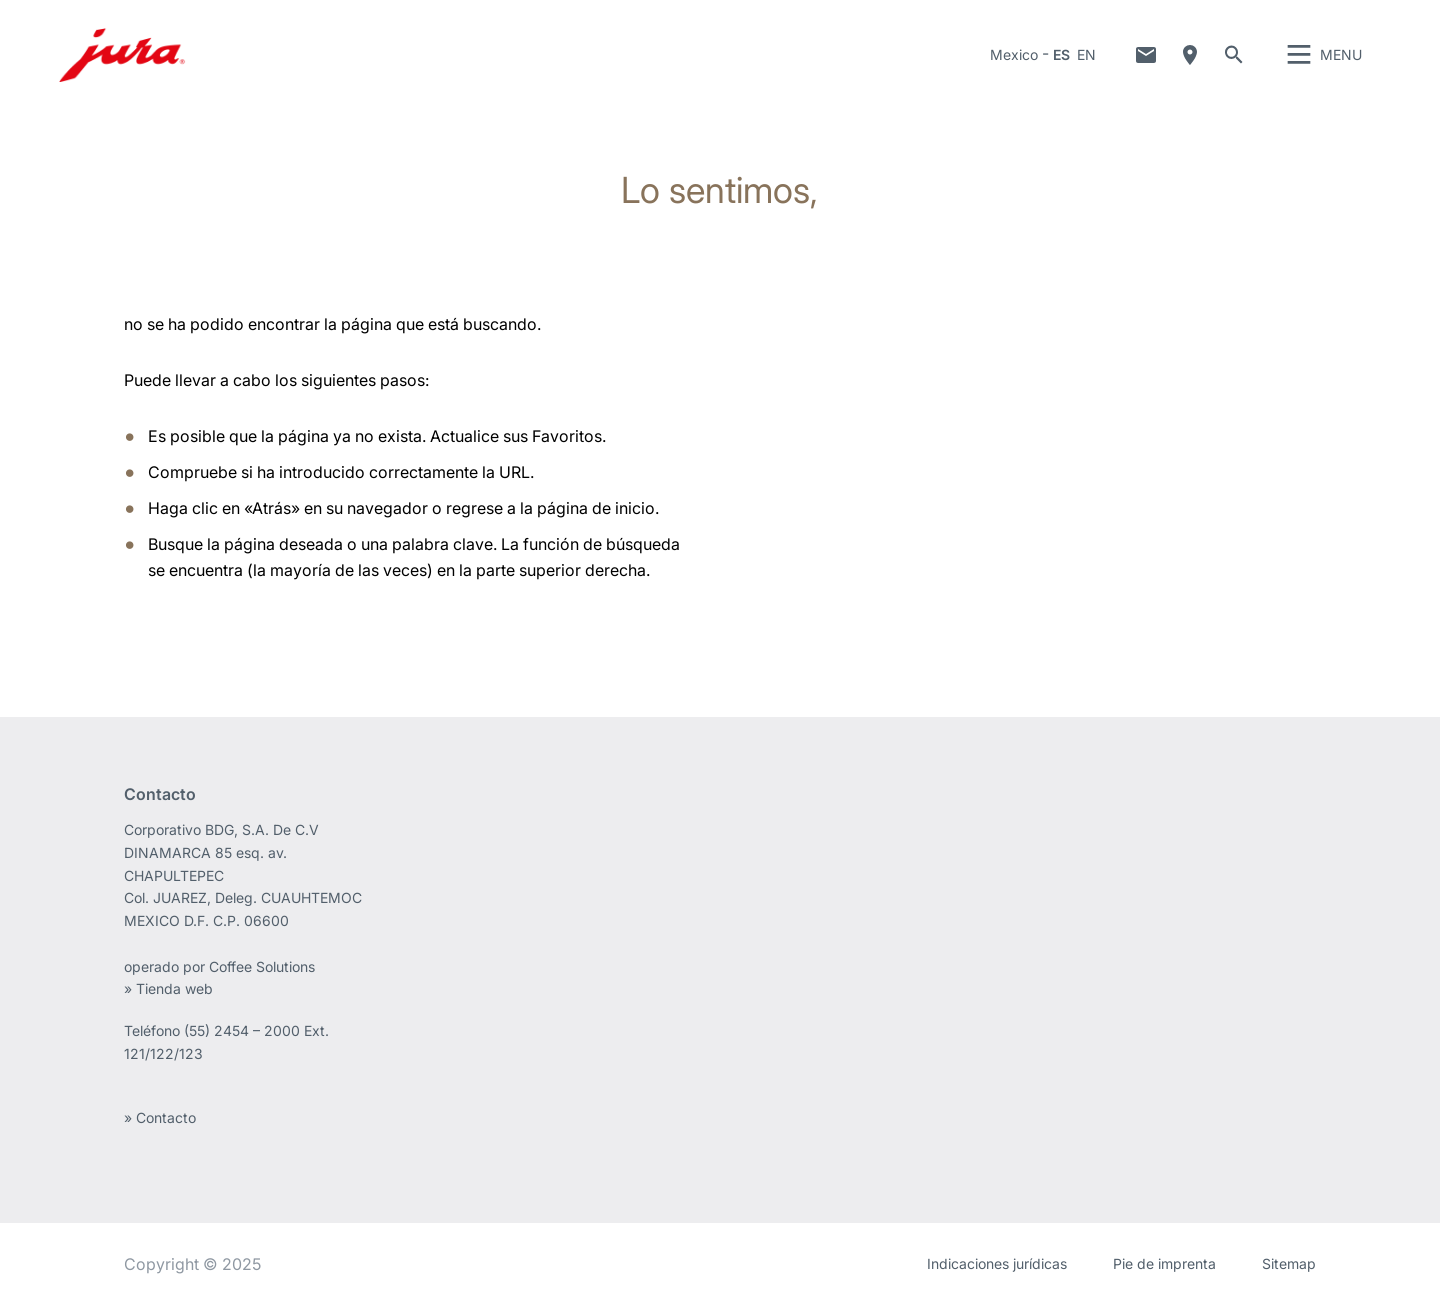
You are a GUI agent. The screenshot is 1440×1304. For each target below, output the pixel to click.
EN (1086, 54)
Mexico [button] (1014, 54)
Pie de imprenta (1164, 1263)
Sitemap (1289, 1263)
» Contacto (160, 1117)
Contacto (1146, 55)
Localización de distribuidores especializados (1190, 55)
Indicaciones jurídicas (997, 1263)
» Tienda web (168, 988)
